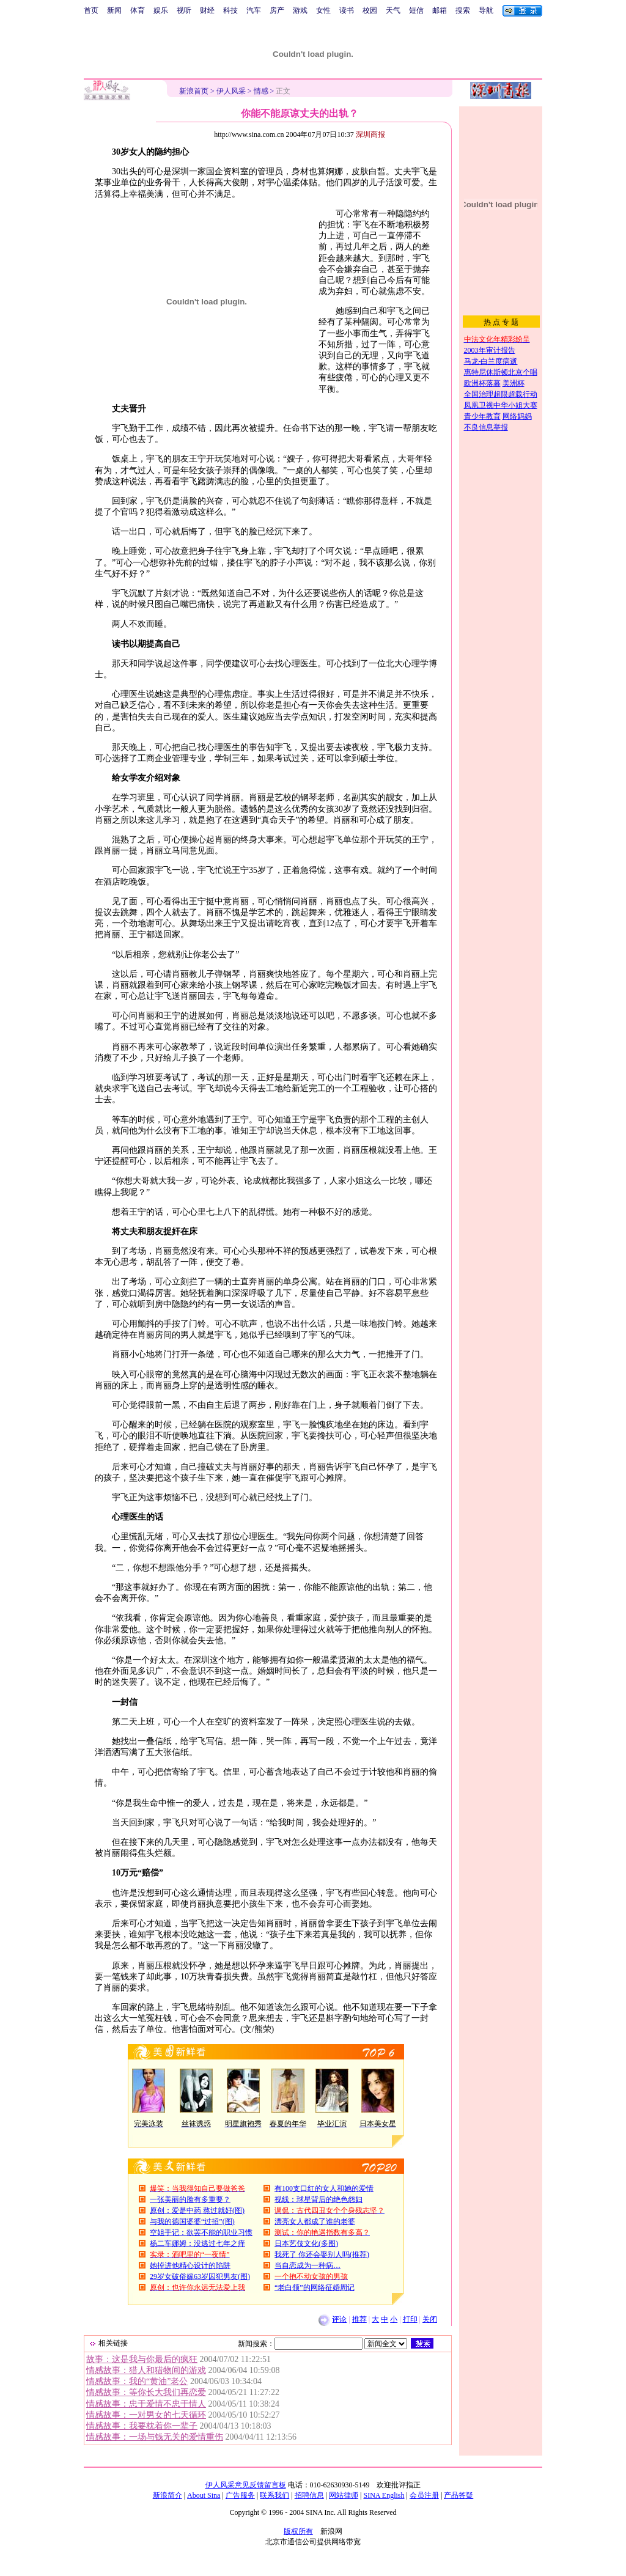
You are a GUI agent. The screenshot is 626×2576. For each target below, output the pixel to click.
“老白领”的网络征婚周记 (314, 2287)
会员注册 (424, 2495)
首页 (91, 10)
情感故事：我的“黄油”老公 (137, 2381)
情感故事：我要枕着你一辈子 (141, 2426)
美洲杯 (514, 383)
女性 (323, 10)
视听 (184, 10)
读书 (346, 10)
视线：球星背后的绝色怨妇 (318, 2199)
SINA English (383, 2495)
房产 (277, 10)
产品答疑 (458, 2495)
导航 (486, 10)
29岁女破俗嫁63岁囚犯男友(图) (200, 2276)
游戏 (300, 10)
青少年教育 (482, 416)
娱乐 (160, 10)
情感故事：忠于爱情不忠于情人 (146, 2404)
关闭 (429, 2319)
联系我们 (274, 2495)
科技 (230, 10)
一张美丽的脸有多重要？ (190, 2199)
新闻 (114, 10)
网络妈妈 (517, 416)
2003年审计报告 (489, 350)
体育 (137, 10)
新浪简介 (167, 2495)
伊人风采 (231, 91)
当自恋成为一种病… (307, 2265)
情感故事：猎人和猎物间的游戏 (146, 2370)
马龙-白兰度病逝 (491, 361)
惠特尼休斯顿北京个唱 (500, 372)
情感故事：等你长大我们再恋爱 (146, 2392)
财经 (207, 10)
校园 (370, 10)
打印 (410, 2319)
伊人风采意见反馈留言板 (245, 2485)
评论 (339, 2319)
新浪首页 (193, 91)
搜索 (462, 10)
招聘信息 (309, 2495)
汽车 (253, 10)
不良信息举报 (486, 427)
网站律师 (343, 2495)
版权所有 (298, 2531)
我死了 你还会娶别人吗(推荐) (321, 2254)
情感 (261, 91)
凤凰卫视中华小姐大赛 (500, 405)
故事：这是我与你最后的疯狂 (141, 2359)
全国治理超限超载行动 (500, 394)
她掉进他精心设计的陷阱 (190, 2265)
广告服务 (240, 2495)
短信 (416, 10)
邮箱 (439, 10)
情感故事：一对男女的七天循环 (146, 2415)
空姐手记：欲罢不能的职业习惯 (201, 2232)
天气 (393, 10)
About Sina (203, 2495)
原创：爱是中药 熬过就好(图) (197, 2210)
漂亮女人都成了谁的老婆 (314, 2221)
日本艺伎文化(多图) (306, 2243)
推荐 (359, 2319)
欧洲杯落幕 (482, 383)
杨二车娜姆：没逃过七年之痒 (197, 2243)
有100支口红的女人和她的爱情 (324, 2188)
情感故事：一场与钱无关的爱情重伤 (154, 2437)
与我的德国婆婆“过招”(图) (192, 2221)
